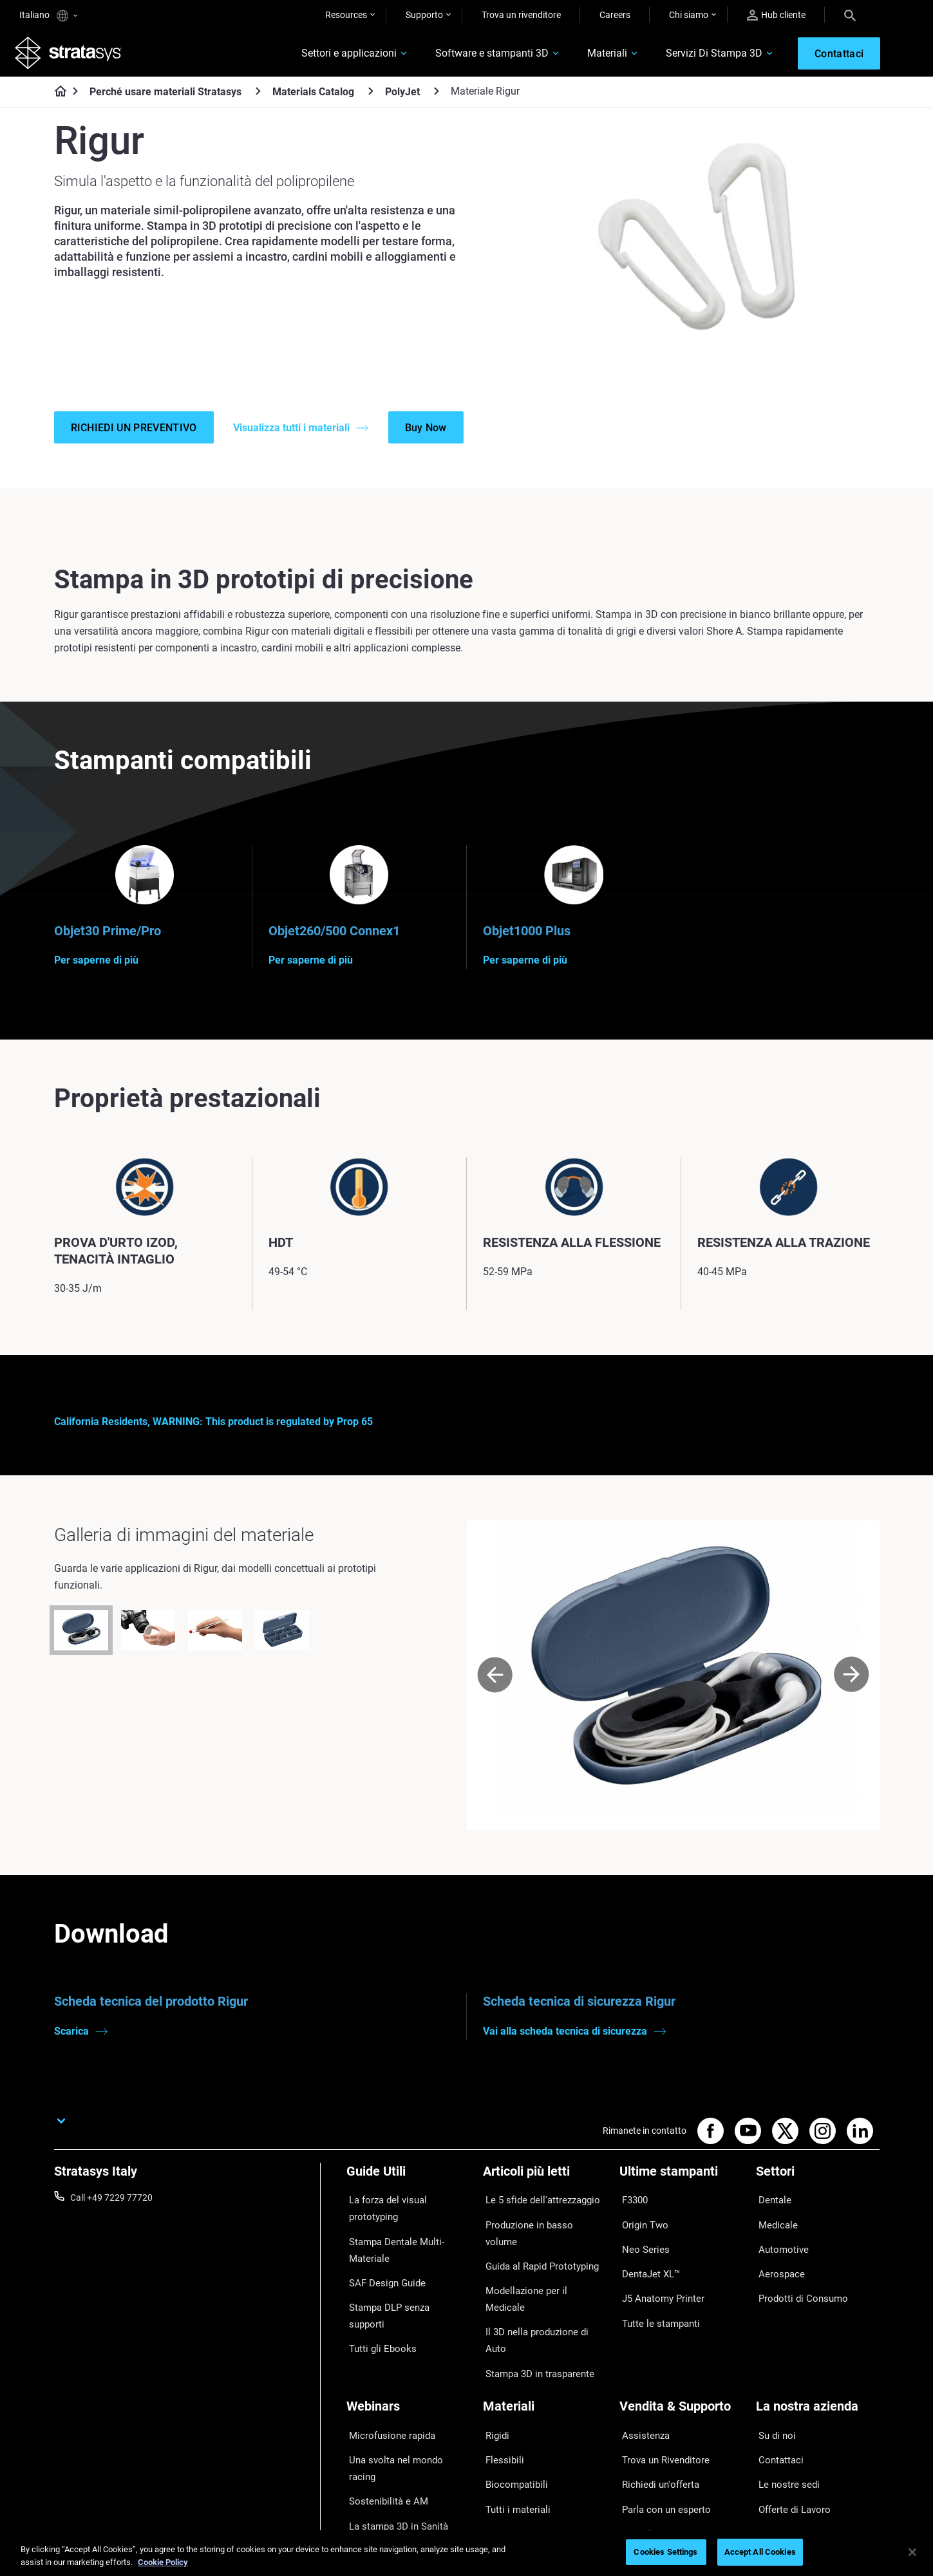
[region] (466, 2553)
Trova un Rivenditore (660, 2382)
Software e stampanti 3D (477, 56)
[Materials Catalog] (371, 95)
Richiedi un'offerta (655, 2401)
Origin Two (641, 2231)
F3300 (632, 2213)
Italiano (48, 16)
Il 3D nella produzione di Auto (540, 2288)
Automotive (779, 2251)
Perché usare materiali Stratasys (165, 96)
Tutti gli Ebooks (376, 2305)
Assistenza (641, 2363)
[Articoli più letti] (545, 2191)
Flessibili (499, 2382)
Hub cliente (776, 15)
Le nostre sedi (783, 2401)
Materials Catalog (313, 96)
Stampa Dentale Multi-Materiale (390, 2240)
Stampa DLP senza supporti (402, 2286)
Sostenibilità (780, 2457)
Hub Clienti (641, 2439)
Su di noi (772, 2363)
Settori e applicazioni (334, 56)
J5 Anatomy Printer (658, 2288)
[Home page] (56, 96)
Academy (774, 2439)
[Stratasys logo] (72, 55)
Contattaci (777, 2382)
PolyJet (402, 96)
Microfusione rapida (386, 2363)
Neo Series (640, 2251)
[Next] (851, 1690)
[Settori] (818, 2191)
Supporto (424, 15)
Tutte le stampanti (655, 2307)
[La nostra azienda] (818, 2342)
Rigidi (494, 2363)
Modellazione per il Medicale (538, 2269)
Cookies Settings (665, 2552)
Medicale (773, 2231)
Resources (346, 15)
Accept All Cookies (760, 2552)
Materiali (592, 56)
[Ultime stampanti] (681, 2191)
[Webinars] (408, 2342)
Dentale (771, 2213)
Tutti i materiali (512, 2420)
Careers (614, 15)
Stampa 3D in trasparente (534, 2307)
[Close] (912, 2552)
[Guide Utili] (408, 2191)
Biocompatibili (511, 2401)
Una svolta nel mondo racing (403, 2382)
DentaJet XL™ (647, 2269)
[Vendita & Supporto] (681, 2342)
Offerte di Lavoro (790, 2420)
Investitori (776, 2477)
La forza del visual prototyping (406, 2213)
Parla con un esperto (660, 2420)
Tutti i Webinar (374, 2457)
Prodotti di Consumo (797, 2288)
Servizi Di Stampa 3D (699, 56)
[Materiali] (545, 2342)
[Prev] (494, 1690)
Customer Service (654, 2457)
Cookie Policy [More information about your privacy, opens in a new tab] (163, 2562)
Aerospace (777, 2269)
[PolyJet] (436, 95)
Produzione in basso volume (539, 2231)
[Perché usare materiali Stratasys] (258, 95)
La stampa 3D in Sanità (392, 2420)
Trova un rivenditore (521, 15)
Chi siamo (688, 15)
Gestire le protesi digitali (393, 2439)
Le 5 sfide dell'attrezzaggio (536, 2213)
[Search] (849, 15)
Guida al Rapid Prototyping (536, 2251)
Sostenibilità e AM (381, 2401)
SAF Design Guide (381, 2268)
